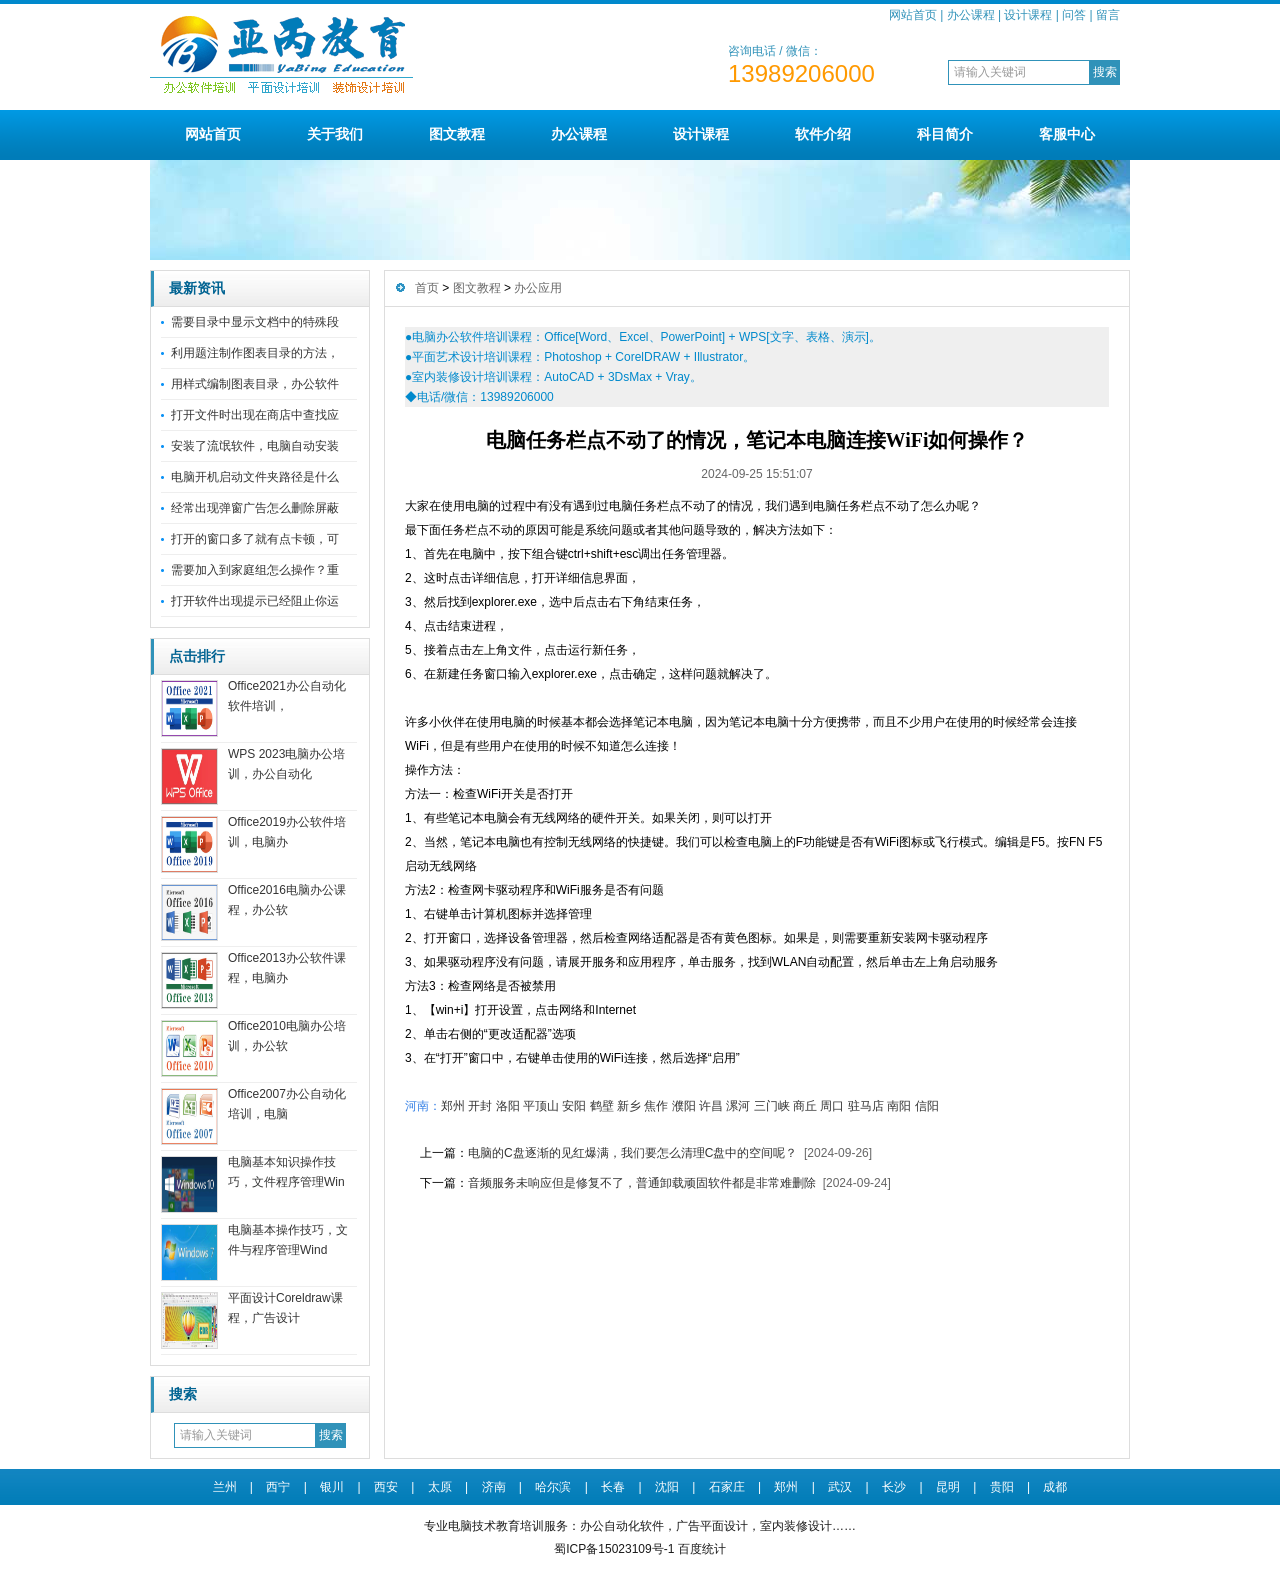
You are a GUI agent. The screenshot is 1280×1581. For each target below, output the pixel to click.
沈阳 (667, 1487)
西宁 (278, 1487)
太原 (440, 1487)
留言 (1108, 15)
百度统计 (702, 1549)
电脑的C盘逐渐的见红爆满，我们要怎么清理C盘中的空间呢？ (632, 1153)
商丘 (805, 1106)
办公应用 (538, 288)
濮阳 (684, 1106)
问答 (1074, 15)
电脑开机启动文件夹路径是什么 (255, 477)
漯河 (738, 1106)
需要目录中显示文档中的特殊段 (255, 322)
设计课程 (1028, 15)
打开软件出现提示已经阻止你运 (255, 601)
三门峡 (772, 1106)
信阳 (927, 1106)
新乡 (629, 1106)
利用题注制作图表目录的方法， (255, 353)
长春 (613, 1487)
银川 (332, 1487)
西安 (386, 1487)
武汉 (840, 1487)
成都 (1055, 1487)
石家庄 (727, 1487)
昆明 (948, 1487)
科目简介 (945, 134)
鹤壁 (602, 1106)
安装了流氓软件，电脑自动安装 (255, 446)
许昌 (711, 1106)
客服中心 (1067, 134)
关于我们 (335, 134)
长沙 (894, 1487)
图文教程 (457, 134)
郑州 (453, 1106)
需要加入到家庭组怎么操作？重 (255, 570)
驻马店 (866, 1106)
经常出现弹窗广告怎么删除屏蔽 (255, 508)
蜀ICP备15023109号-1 (614, 1549)
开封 (480, 1106)
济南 (494, 1487)
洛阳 (508, 1106)
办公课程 (971, 15)
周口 (832, 1106)
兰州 (225, 1487)
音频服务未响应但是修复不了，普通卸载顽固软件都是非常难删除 (642, 1183)
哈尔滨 (553, 1487)
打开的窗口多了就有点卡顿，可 (255, 539)
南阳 (899, 1106)
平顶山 (541, 1106)
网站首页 (913, 15)
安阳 (574, 1106)
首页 (427, 288)
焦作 (656, 1106)
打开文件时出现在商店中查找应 (255, 415)
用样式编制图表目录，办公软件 (255, 384)
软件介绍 (823, 134)
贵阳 (1002, 1487)
